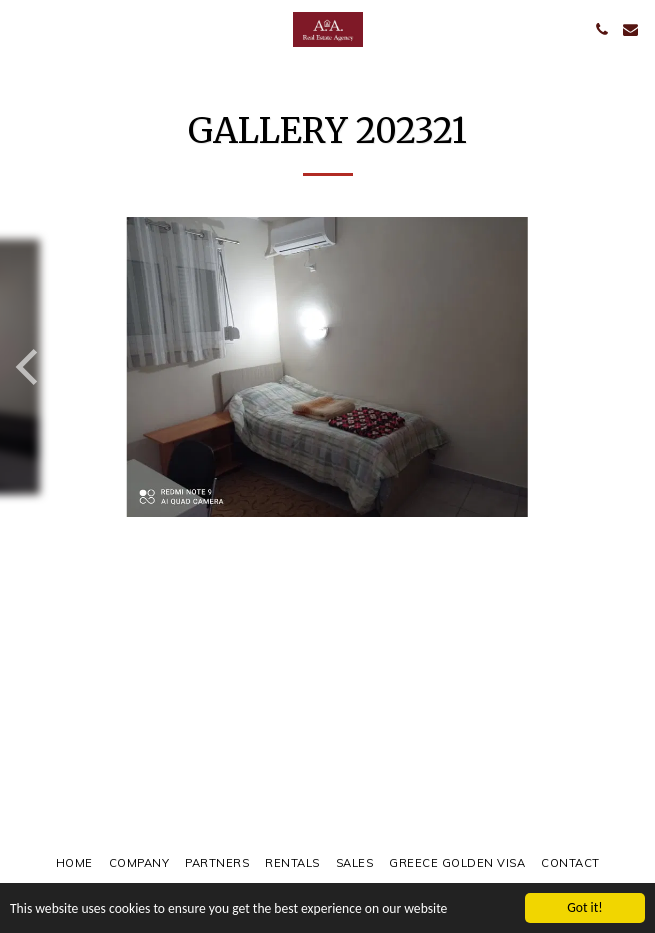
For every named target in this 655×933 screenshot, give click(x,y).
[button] (22, 28)
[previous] (30, 367)
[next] (625, 367)
